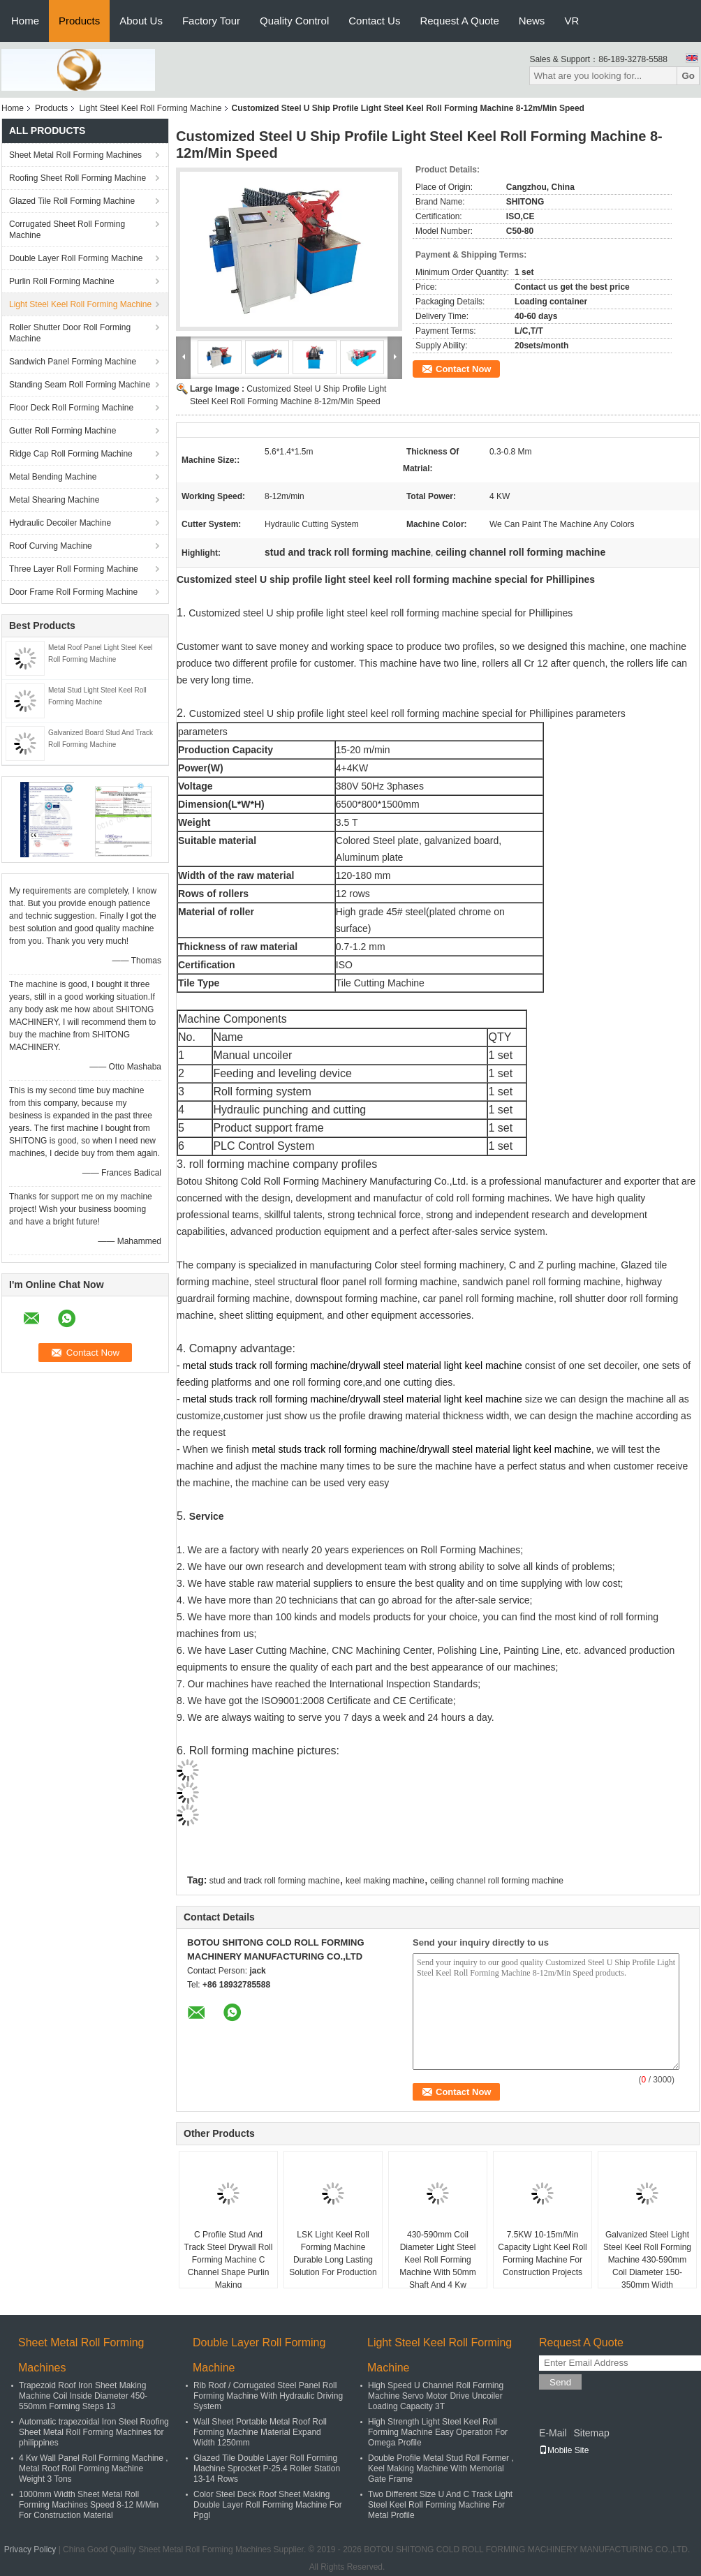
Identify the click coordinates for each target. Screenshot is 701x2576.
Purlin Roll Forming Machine (62, 281)
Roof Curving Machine (50, 546)
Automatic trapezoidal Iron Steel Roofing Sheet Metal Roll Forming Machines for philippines (94, 2432)
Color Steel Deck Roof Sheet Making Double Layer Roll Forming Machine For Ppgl (267, 2504)
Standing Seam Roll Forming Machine (79, 385)
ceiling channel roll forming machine (496, 1881)
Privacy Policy (30, 2549)
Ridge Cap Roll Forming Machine (71, 454)
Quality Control (294, 21)
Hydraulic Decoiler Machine (60, 523)
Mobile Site (564, 2450)
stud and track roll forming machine (274, 1881)
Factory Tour (211, 21)
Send (560, 2382)
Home (25, 21)
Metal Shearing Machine (54, 500)
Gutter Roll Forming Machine (62, 431)
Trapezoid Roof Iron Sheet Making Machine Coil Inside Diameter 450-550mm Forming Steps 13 (83, 2396)
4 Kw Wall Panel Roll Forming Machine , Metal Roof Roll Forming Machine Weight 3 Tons (93, 2468)
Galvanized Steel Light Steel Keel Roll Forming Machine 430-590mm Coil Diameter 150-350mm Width (647, 2260)
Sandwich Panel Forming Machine (72, 362)
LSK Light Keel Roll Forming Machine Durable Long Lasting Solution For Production (332, 2253)
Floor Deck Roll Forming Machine (71, 408)
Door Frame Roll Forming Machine (73, 592)
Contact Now (463, 369)
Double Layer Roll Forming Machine (75, 258)
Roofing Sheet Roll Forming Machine (77, 178)
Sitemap (591, 2432)
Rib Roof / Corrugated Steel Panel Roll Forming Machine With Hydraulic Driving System (268, 2396)
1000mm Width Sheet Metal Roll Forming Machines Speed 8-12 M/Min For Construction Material (88, 2504)
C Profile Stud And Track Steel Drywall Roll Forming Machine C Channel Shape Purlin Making (228, 2260)
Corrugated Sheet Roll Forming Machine (67, 229)
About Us (141, 21)
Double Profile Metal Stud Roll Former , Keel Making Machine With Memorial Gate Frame (441, 2468)
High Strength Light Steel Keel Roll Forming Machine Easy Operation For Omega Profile (438, 2432)
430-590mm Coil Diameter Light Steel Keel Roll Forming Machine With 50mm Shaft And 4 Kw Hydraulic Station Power (437, 2266)
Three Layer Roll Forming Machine (73, 569)
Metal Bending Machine (52, 477)
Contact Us (374, 21)
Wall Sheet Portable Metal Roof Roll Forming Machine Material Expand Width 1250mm (260, 2432)
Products (79, 21)
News (532, 21)
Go (688, 76)
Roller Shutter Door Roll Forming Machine (70, 333)
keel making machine (385, 1881)
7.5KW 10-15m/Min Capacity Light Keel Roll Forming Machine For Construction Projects (542, 2253)
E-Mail (553, 2432)
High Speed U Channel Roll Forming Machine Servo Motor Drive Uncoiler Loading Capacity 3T (435, 2396)
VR (571, 21)
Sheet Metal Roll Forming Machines (75, 155)
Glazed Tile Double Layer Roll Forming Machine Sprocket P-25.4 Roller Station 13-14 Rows (266, 2468)
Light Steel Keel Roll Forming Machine (150, 108)
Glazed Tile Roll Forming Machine (72, 201)
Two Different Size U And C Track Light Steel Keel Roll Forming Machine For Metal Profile (440, 2504)
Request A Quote (459, 21)
